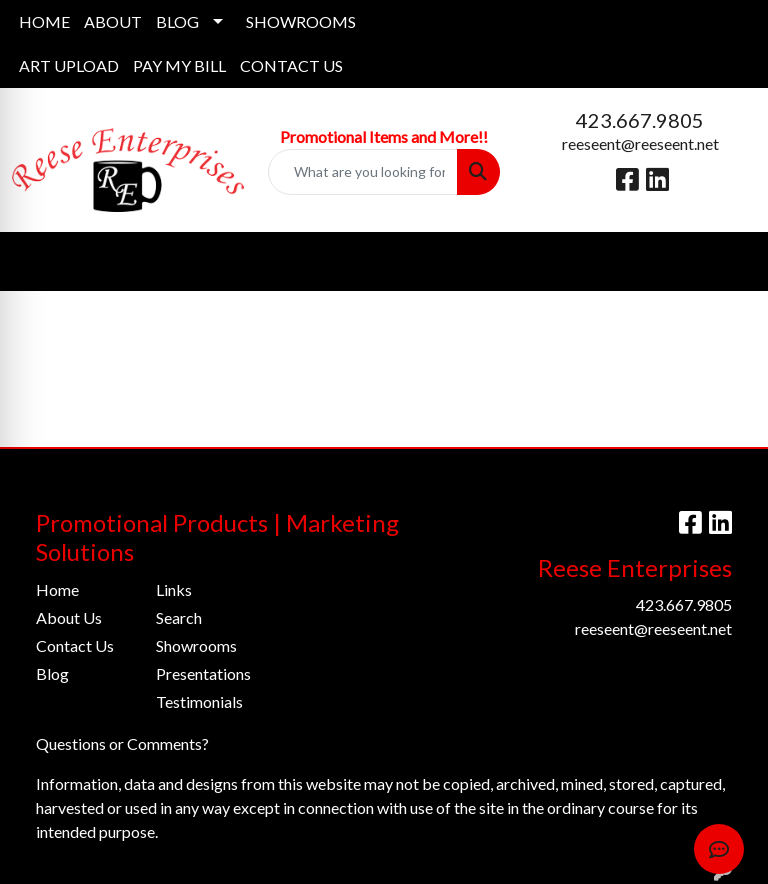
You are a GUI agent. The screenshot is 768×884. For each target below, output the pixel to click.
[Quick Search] (363, 172)
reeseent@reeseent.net (640, 143)
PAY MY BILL (179, 65)
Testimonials (199, 701)
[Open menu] (728, 261)
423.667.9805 (640, 120)
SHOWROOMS (301, 21)
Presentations (203, 673)
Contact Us (75, 645)
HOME (44, 21)
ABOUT (113, 21)
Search (179, 617)
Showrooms (196, 645)
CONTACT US (291, 65)
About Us (69, 617)
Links (174, 589)
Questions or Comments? (122, 743)
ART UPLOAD (69, 65)
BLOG (177, 21)
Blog (52, 673)
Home (57, 589)
